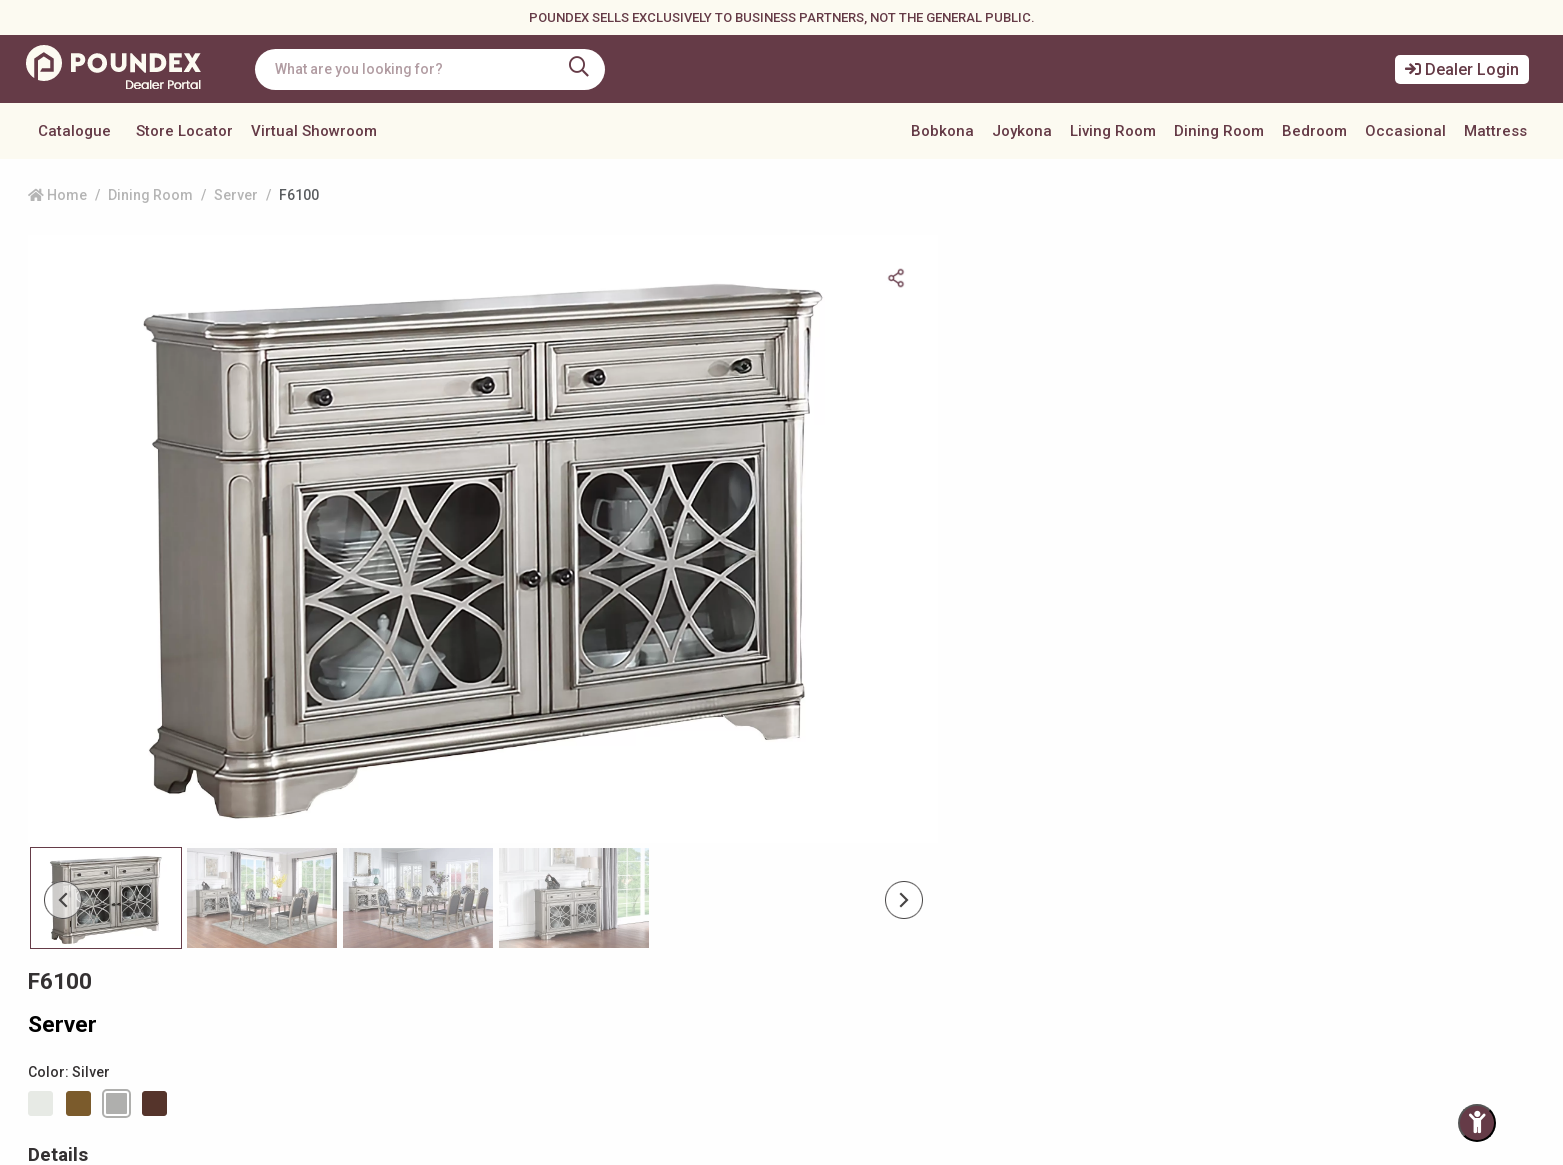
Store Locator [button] (184, 131)
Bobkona (942, 131)
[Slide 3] (574, 785)
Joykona (1022, 131)
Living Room (1113, 131)
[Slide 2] (418, 785)
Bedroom (1314, 131)
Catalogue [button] (74, 131)
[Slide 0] (106, 785)
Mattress (1495, 131)
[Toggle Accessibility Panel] (1477, 1123)
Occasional (1405, 131)
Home (57, 195)
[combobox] (435, 69)
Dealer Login (1462, 69)
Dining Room (1219, 131)
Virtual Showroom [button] (314, 131)
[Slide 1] (262, 785)
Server (236, 195)
